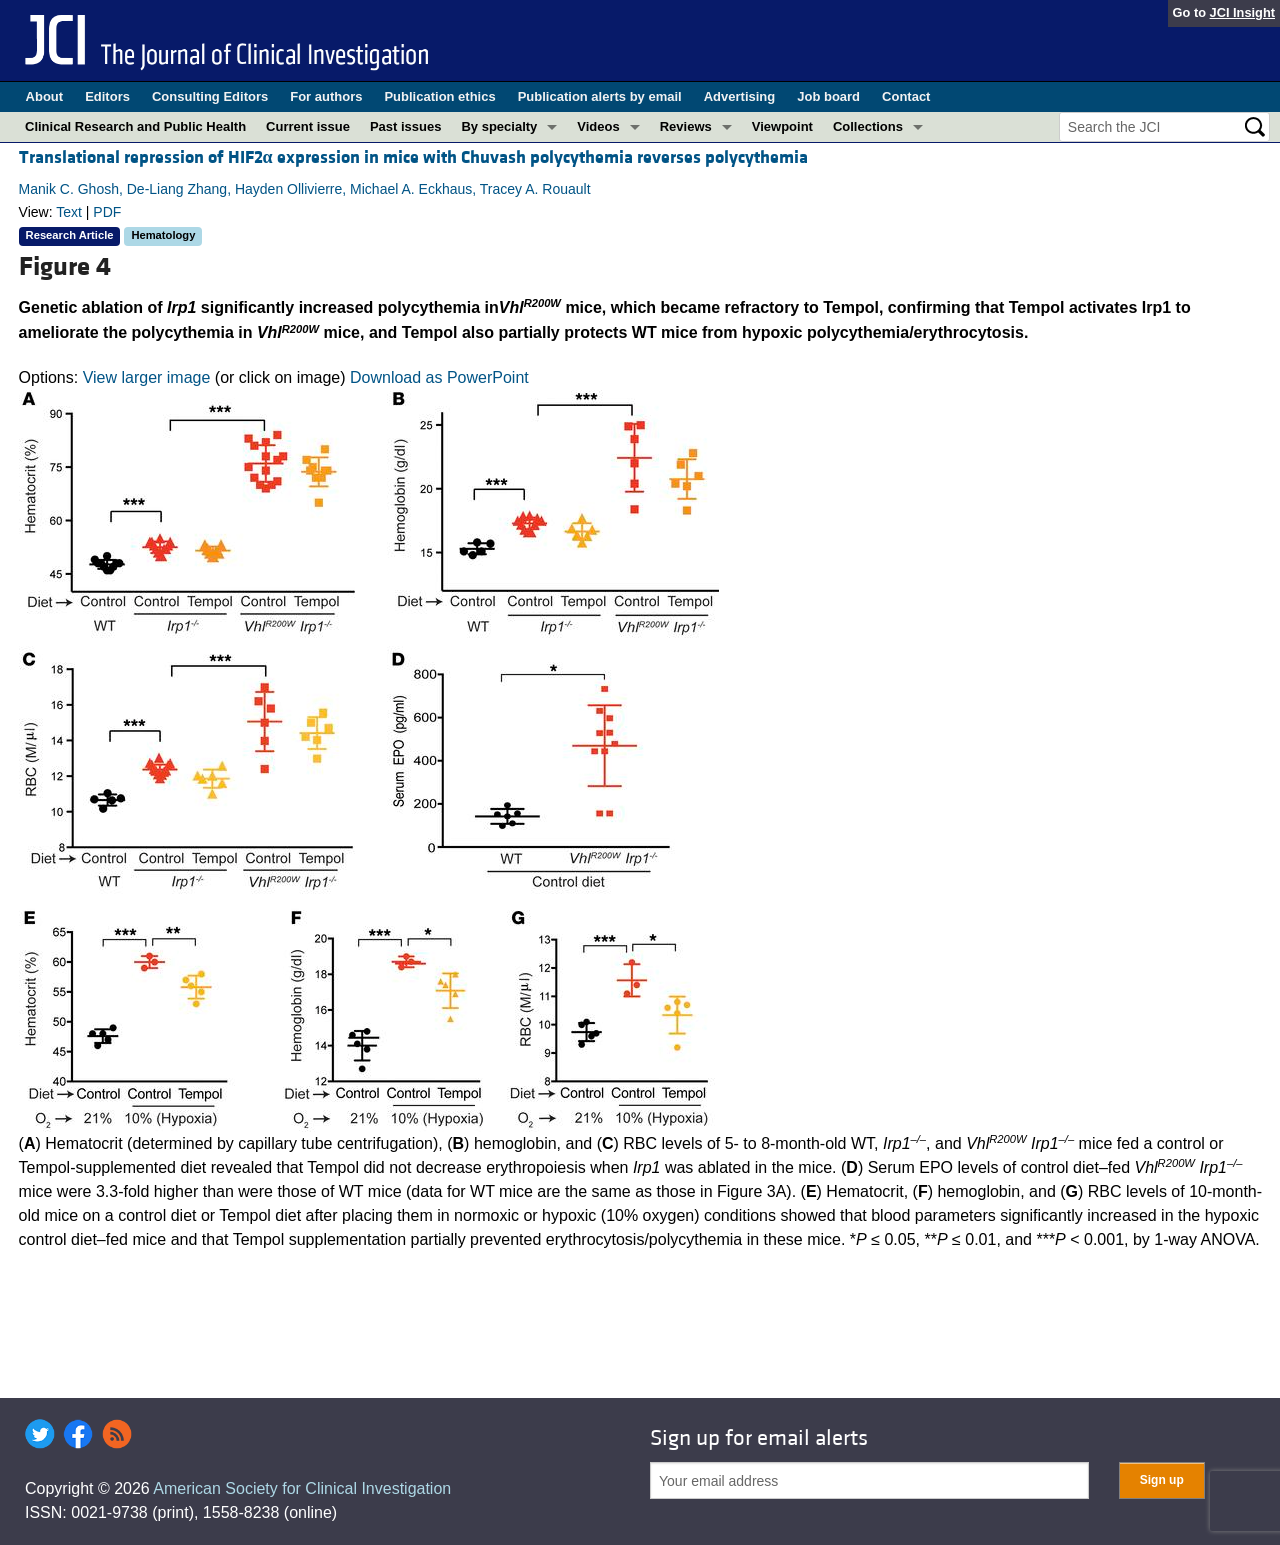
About (45, 96)
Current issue (308, 126)
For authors (326, 96)
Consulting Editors (210, 96)
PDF (107, 212)
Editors (107, 96)
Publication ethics (439, 96)
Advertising (740, 96)
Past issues (406, 126)
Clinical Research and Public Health (135, 126)
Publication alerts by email (600, 96)
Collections (868, 126)
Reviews (686, 126)
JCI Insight (1242, 12)
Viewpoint (782, 126)
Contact (906, 96)
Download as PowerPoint (439, 377)
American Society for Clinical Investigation (302, 1488)
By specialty (499, 126)
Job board (828, 96)
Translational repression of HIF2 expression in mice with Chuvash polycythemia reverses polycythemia (413, 157)
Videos (598, 126)
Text (69, 212)
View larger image (147, 377)
